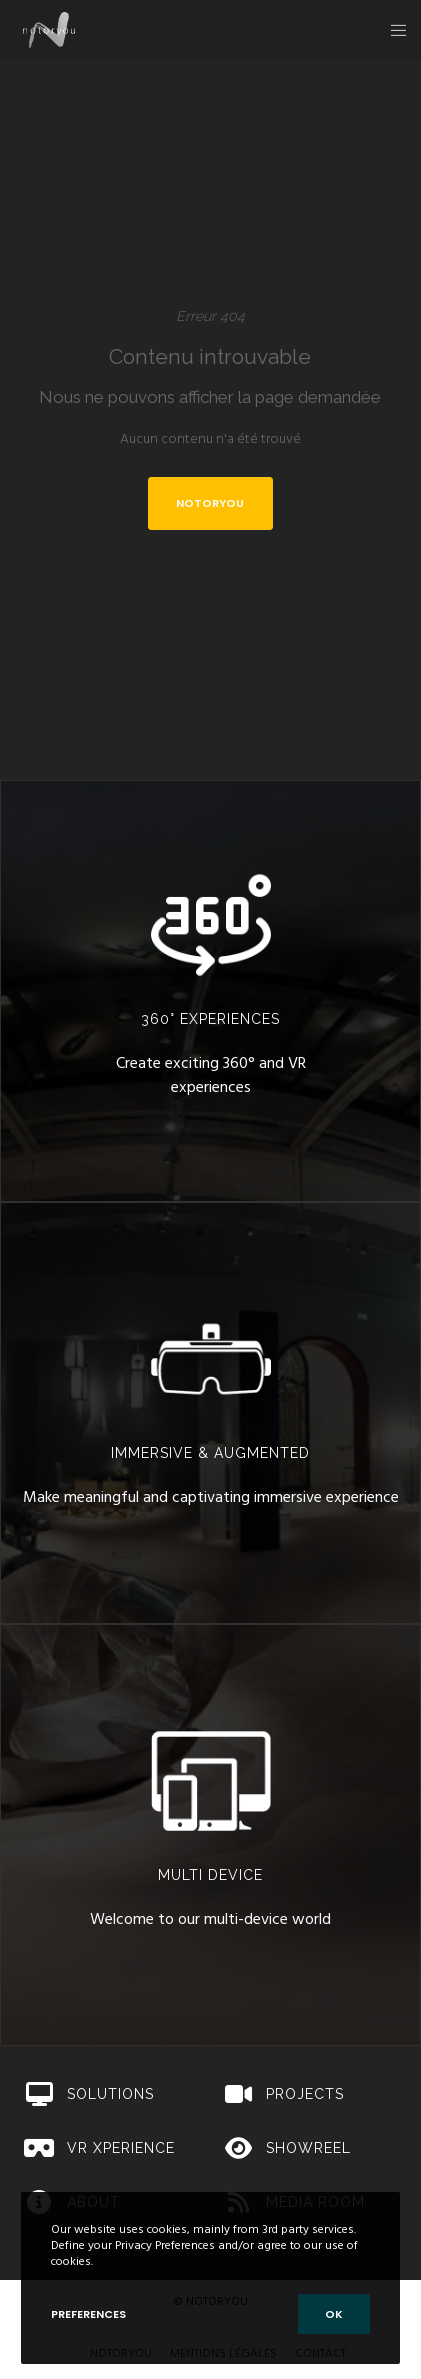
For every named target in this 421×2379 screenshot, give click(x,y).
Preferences (88, 2314)
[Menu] (392, 30)
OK (334, 2314)
